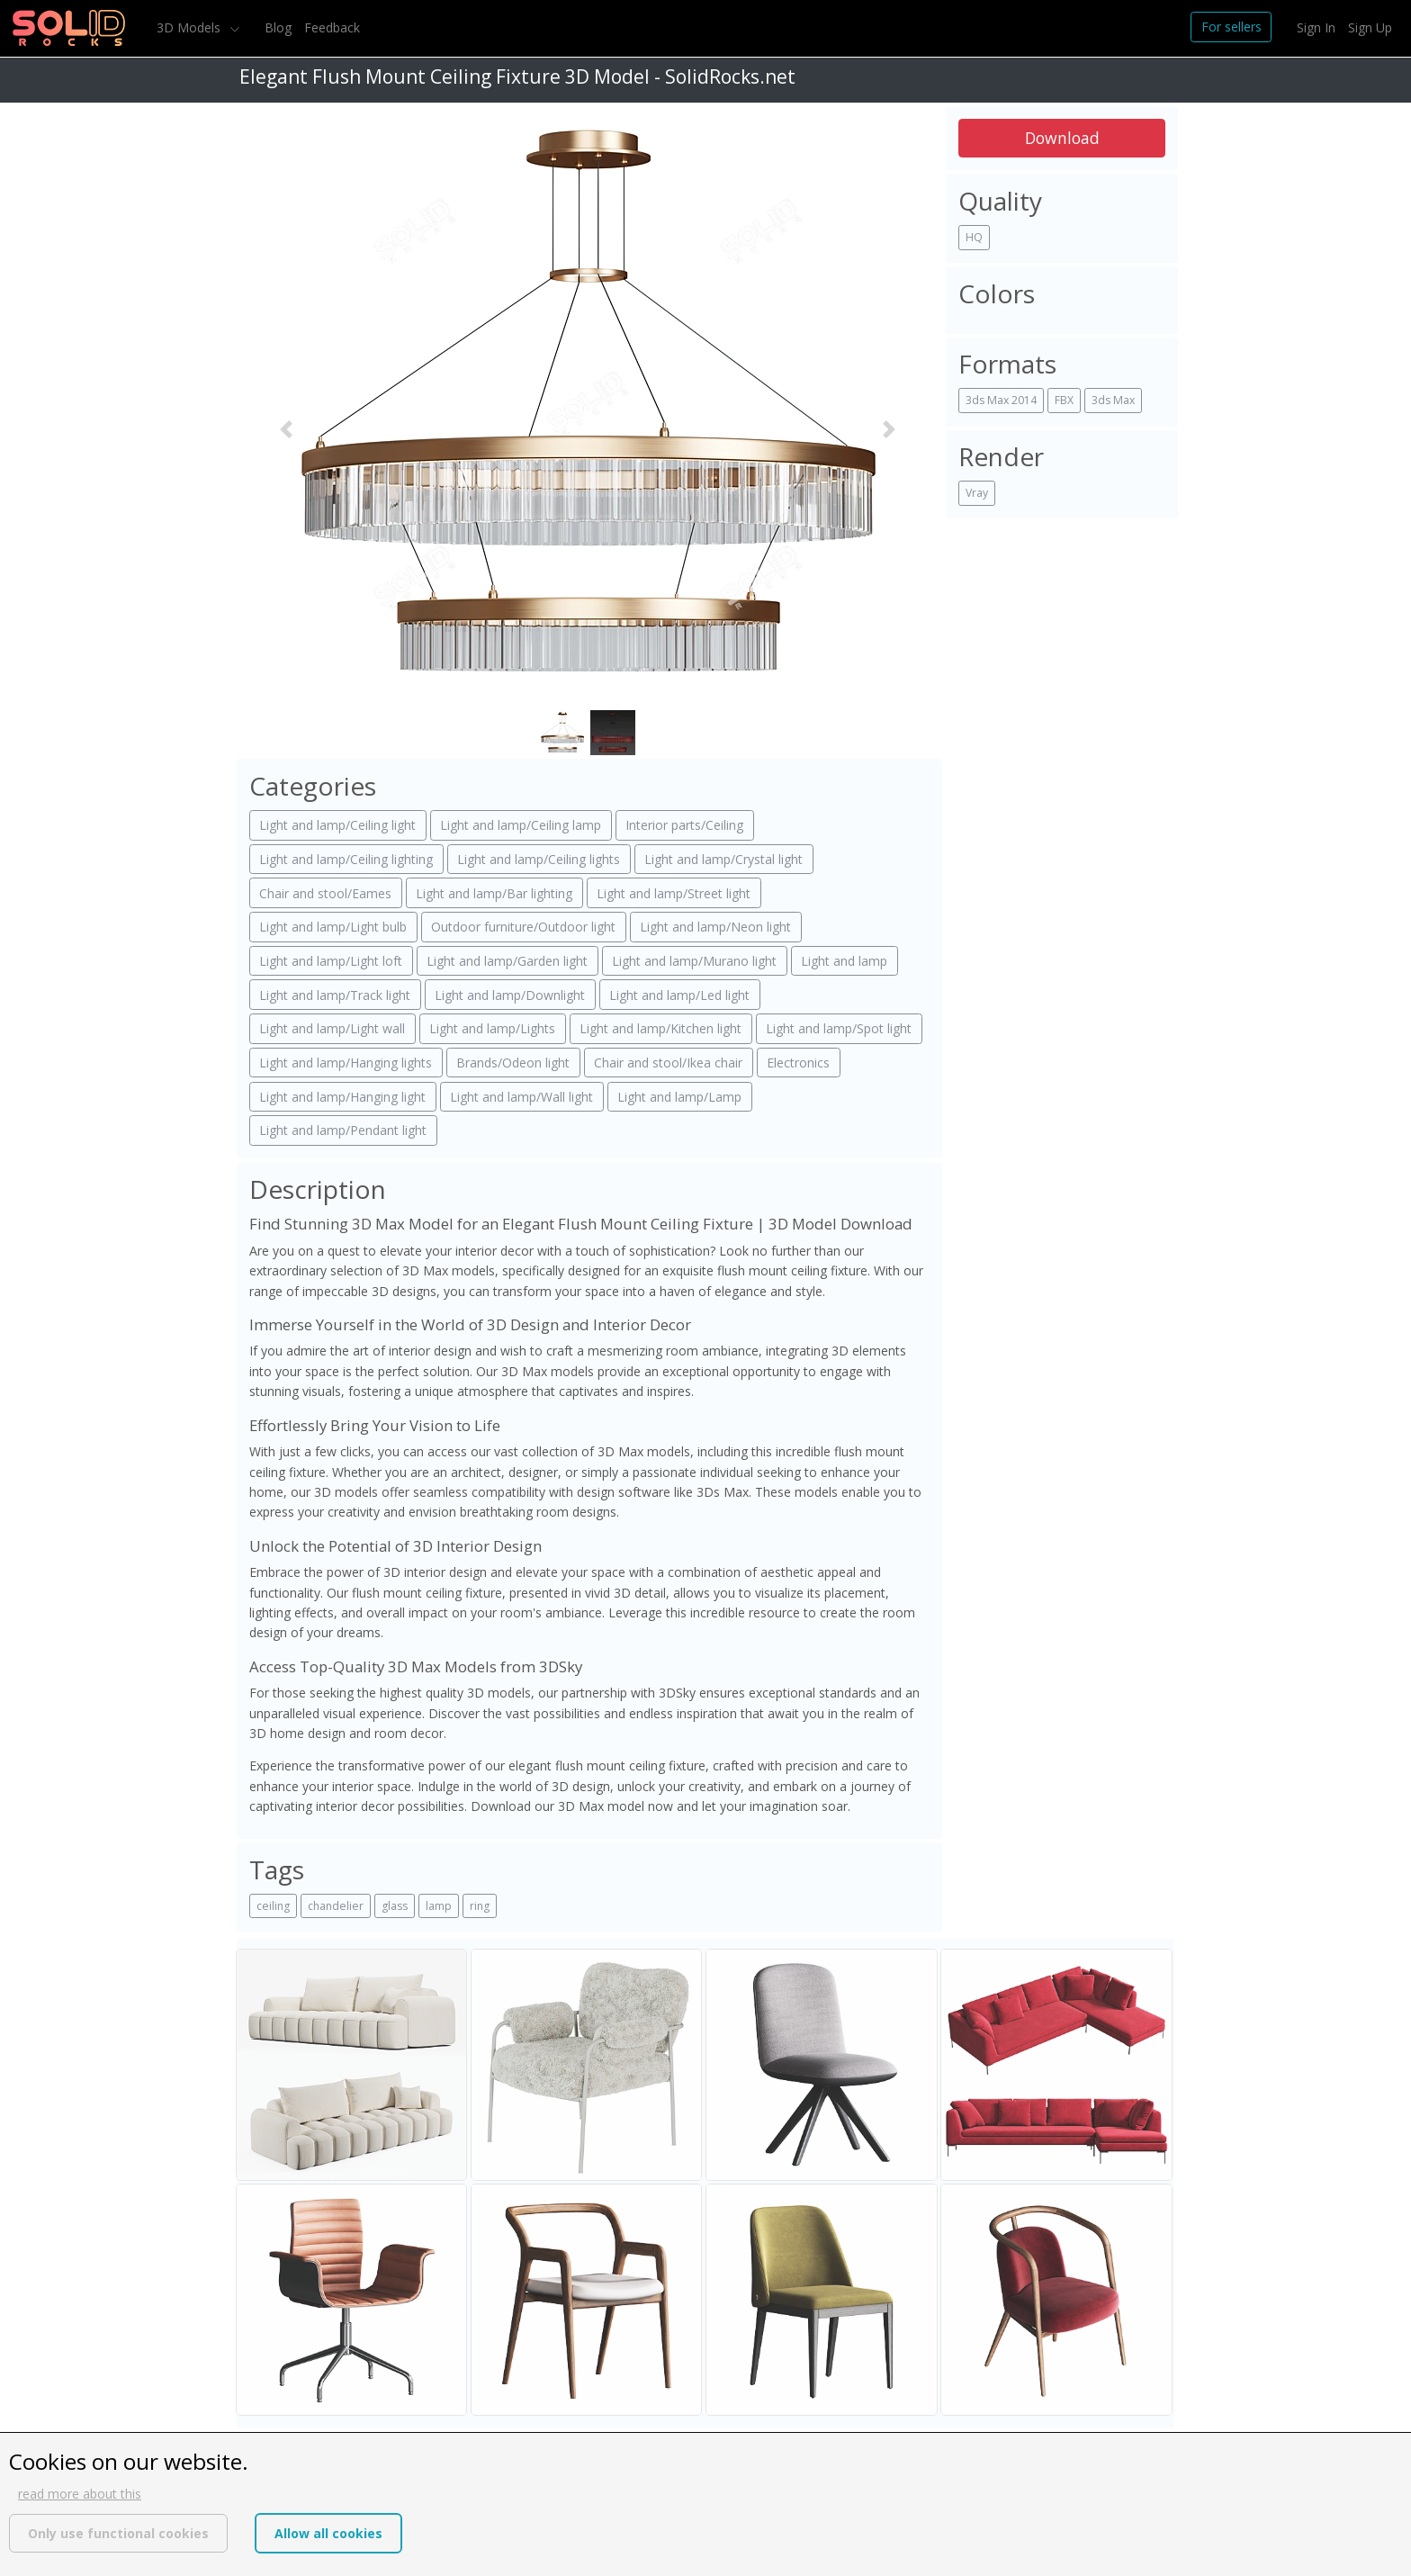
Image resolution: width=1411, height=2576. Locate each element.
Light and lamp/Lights (492, 1028)
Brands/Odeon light (513, 1062)
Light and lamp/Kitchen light (660, 1028)
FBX (1064, 400)
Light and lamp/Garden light (507, 960)
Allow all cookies (328, 2533)
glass (395, 1906)
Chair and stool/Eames (325, 893)
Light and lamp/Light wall (332, 1028)
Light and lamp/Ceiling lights (538, 859)
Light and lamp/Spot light (839, 1028)
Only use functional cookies (118, 2533)
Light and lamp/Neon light (715, 926)
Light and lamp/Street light (673, 893)
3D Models (190, 27)
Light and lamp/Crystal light (723, 859)
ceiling (273, 1906)
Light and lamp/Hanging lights (345, 1062)
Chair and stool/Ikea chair (668, 1062)
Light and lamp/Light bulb (333, 926)
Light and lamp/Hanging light (342, 1096)
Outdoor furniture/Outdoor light (523, 926)
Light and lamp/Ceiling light (337, 824)
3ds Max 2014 (1001, 400)
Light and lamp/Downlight (510, 995)
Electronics (798, 1062)
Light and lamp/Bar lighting (494, 893)
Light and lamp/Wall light (521, 1096)
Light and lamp (844, 960)
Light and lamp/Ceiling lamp (520, 824)
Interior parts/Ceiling (684, 824)
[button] (286, 429)
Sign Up (1370, 27)
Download (1062, 138)
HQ (974, 237)
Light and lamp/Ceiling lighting (346, 859)
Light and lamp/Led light (679, 995)
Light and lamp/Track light (334, 995)
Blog (278, 27)
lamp (439, 1906)
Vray (977, 492)
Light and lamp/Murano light (694, 960)
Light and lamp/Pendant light (343, 1130)
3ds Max (1113, 400)
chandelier (336, 1906)
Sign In (1316, 27)
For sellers (1231, 26)
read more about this (79, 2493)
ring (480, 1906)
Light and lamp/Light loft (330, 960)
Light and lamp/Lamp (679, 1096)
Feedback (332, 27)
